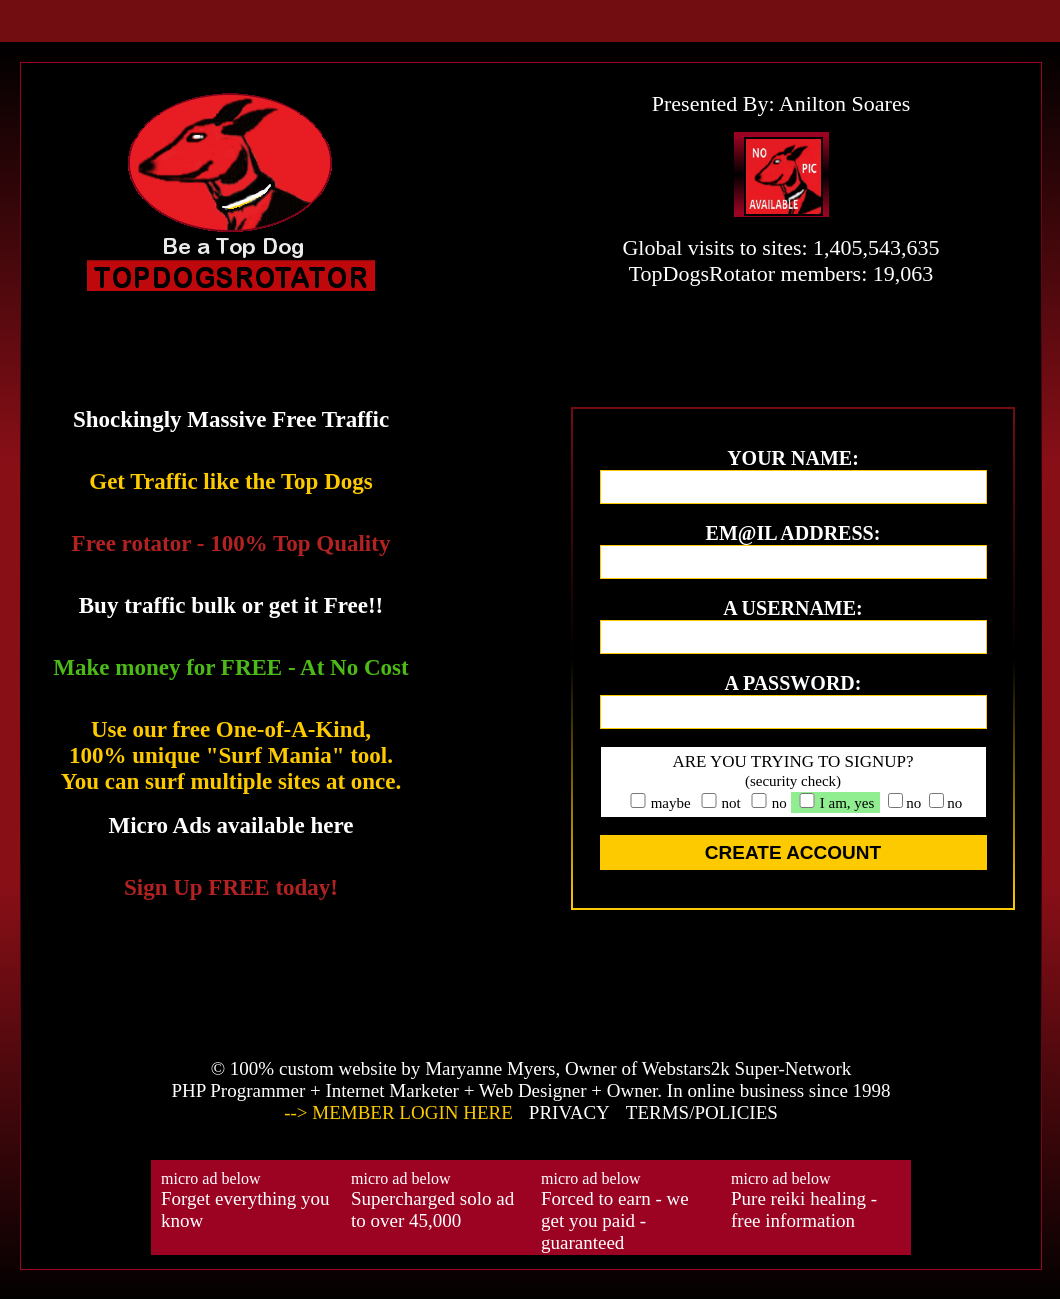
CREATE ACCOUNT (793, 852)
